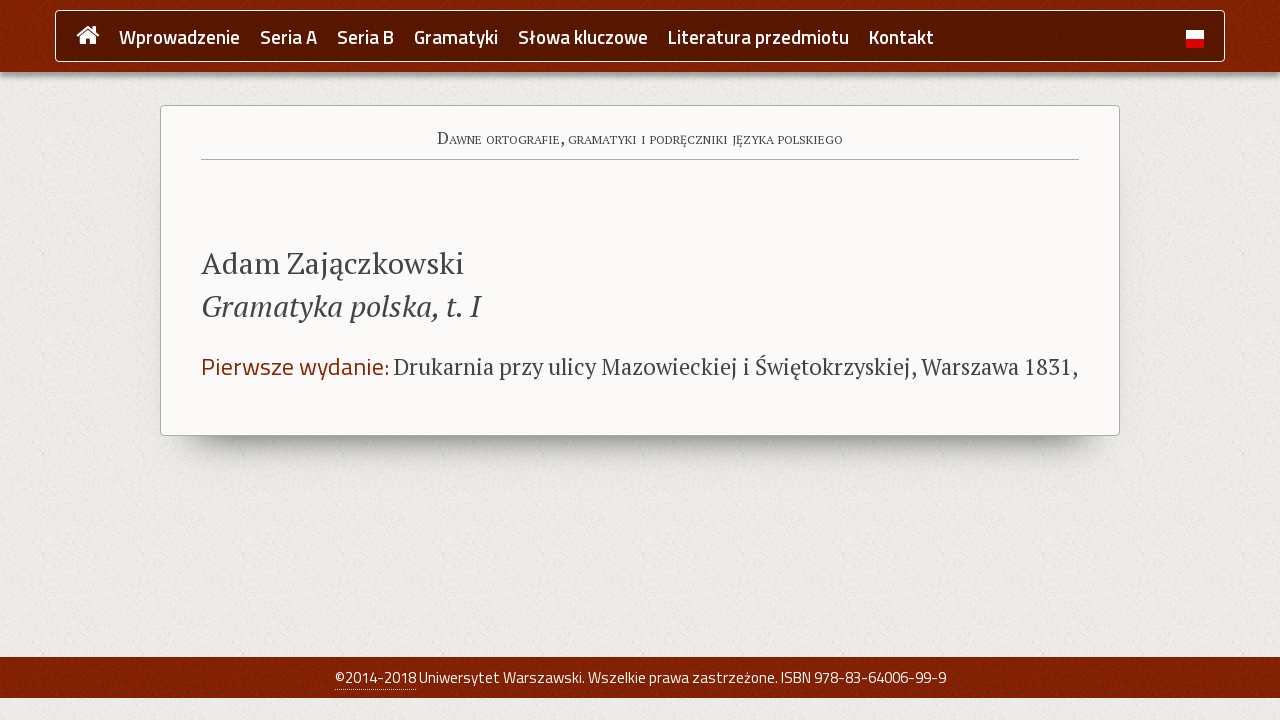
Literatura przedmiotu (758, 37)
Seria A (288, 37)
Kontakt (901, 37)
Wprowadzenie (179, 37)
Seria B (365, 37)
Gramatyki (456, 37)
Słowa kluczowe (583, 37)
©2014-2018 (375, 677)
